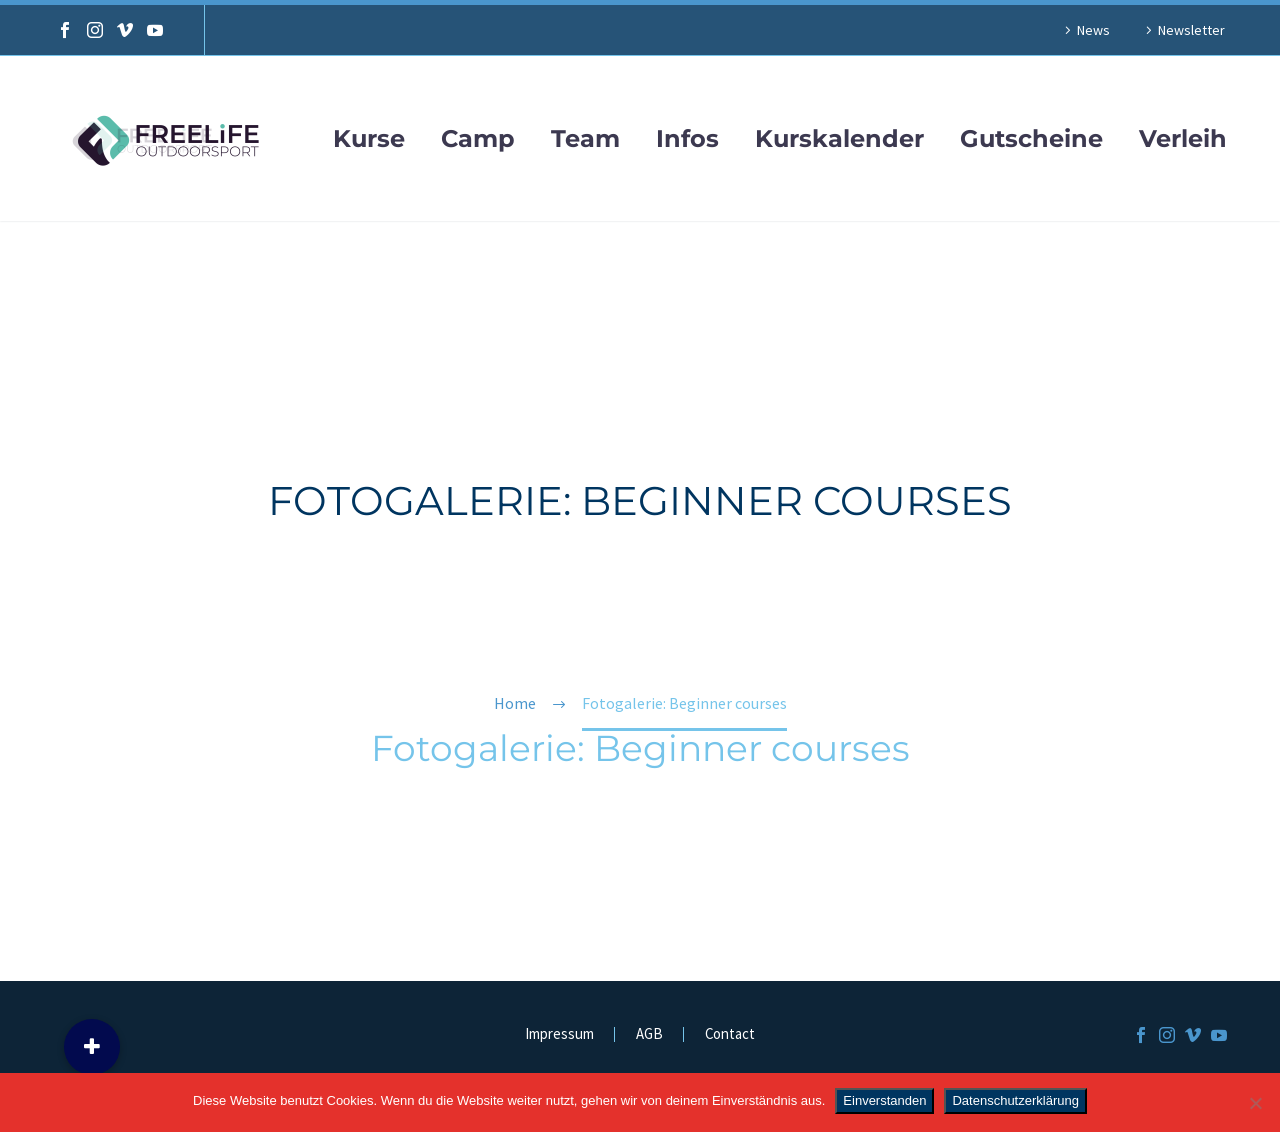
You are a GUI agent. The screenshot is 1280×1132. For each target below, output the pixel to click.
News (1093, 30)
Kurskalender (839, 139)
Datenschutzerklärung (1015, 1100)
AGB (649, 1034)
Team (585, 139)
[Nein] (1255, 1103)
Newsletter (1191, 30)
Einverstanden (884, 1100)
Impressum (559, 1034)
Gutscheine (1031, 139)
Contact (730, 1034)
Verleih (1183, 139)
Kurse (369, 139)
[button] (92, 1047)
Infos (687, 139)
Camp (478, 139)
